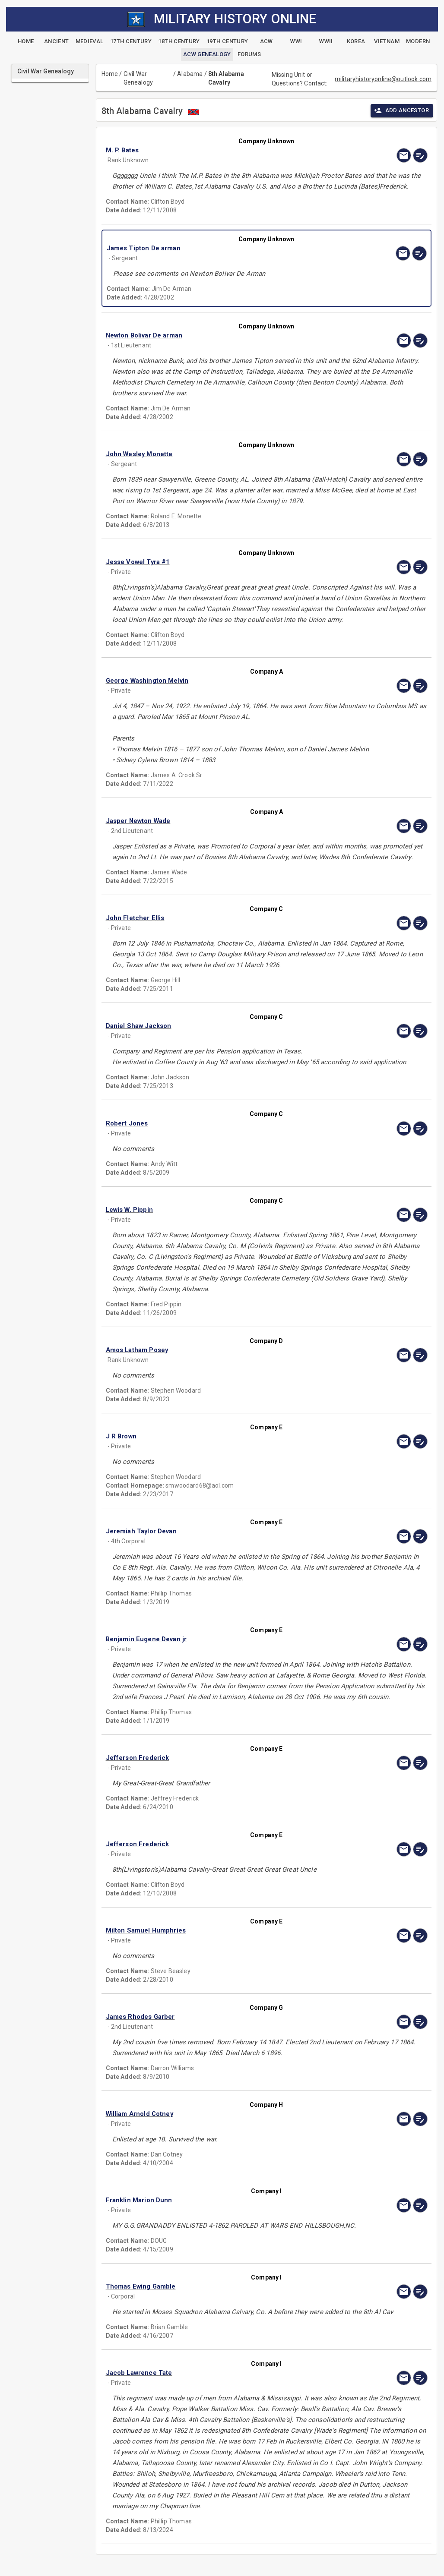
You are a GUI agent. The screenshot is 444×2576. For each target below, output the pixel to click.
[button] (218, 150)
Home (109, 73)
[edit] (420, 155)
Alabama (190, 73)
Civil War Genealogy (138, 78)
